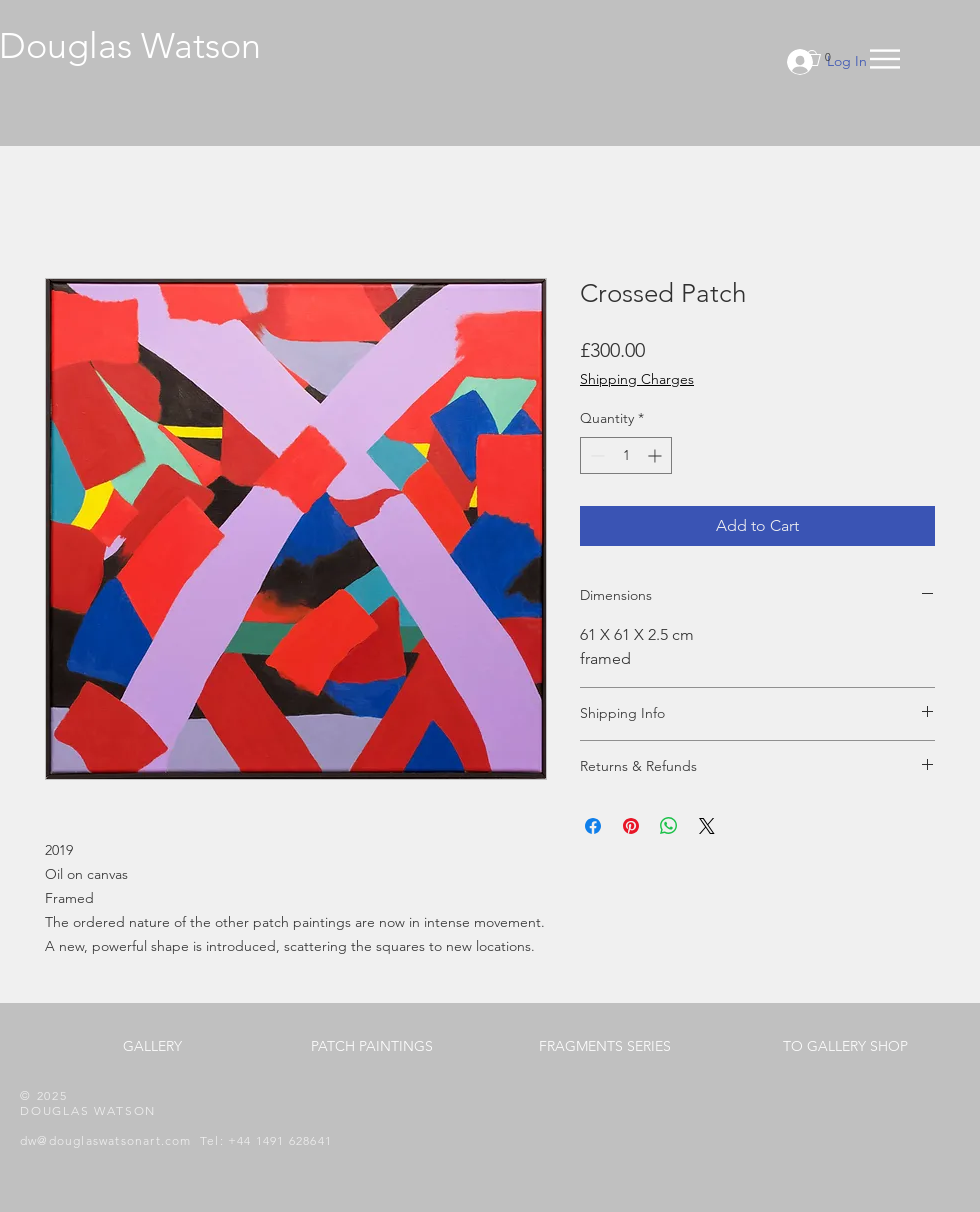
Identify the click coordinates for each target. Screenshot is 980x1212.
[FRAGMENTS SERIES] (605, 1047)
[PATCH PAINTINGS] (372, 1047)
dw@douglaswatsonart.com (106, 1140)
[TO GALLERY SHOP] (845, 1047)
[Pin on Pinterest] (631, 826)
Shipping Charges (637, 379)
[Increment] (656, 455)
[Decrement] (595, 455)
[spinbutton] (626, 455)
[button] (885, 59)
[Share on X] (707, 826)
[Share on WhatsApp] (669, 826)
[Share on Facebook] (593, 826)
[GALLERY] (152, 1047)
